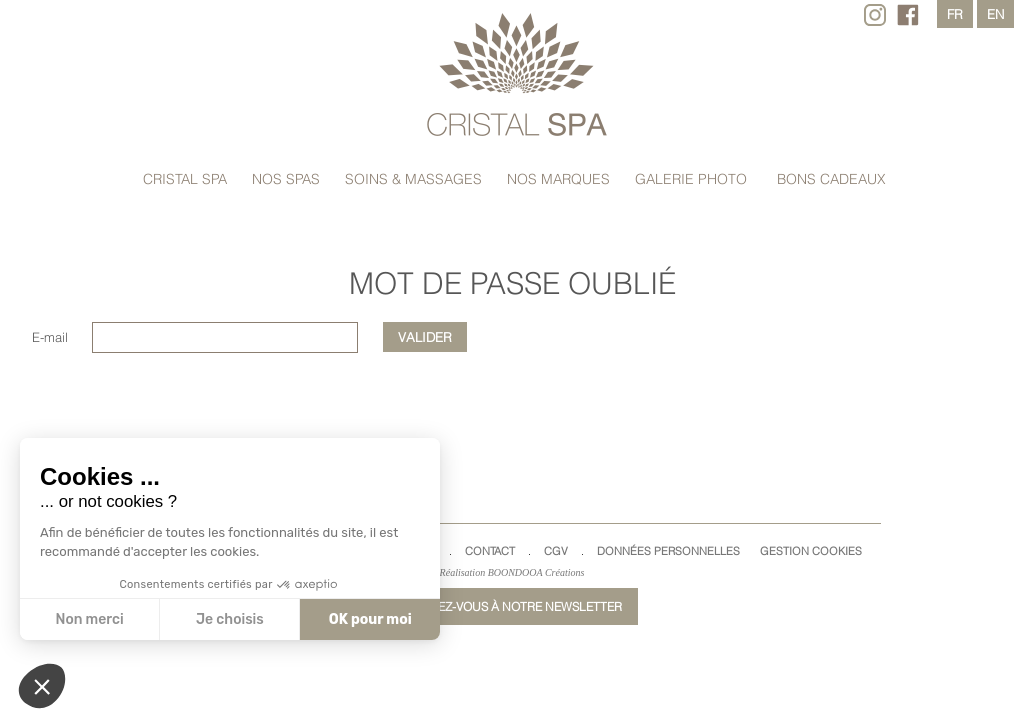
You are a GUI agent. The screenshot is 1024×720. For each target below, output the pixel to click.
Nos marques (558, 179)
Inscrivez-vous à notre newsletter (507, 606)
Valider (425, 337)
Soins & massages (413, 179)
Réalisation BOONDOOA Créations (512, 572)
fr (955, 14)
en (995, 14)
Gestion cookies (811, 551)
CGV (556, 551)
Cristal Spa (185, 179)
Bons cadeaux (831, 179)
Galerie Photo (691, 179)
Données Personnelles (668, 551)
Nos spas (286, 179)
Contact (490, 551)
